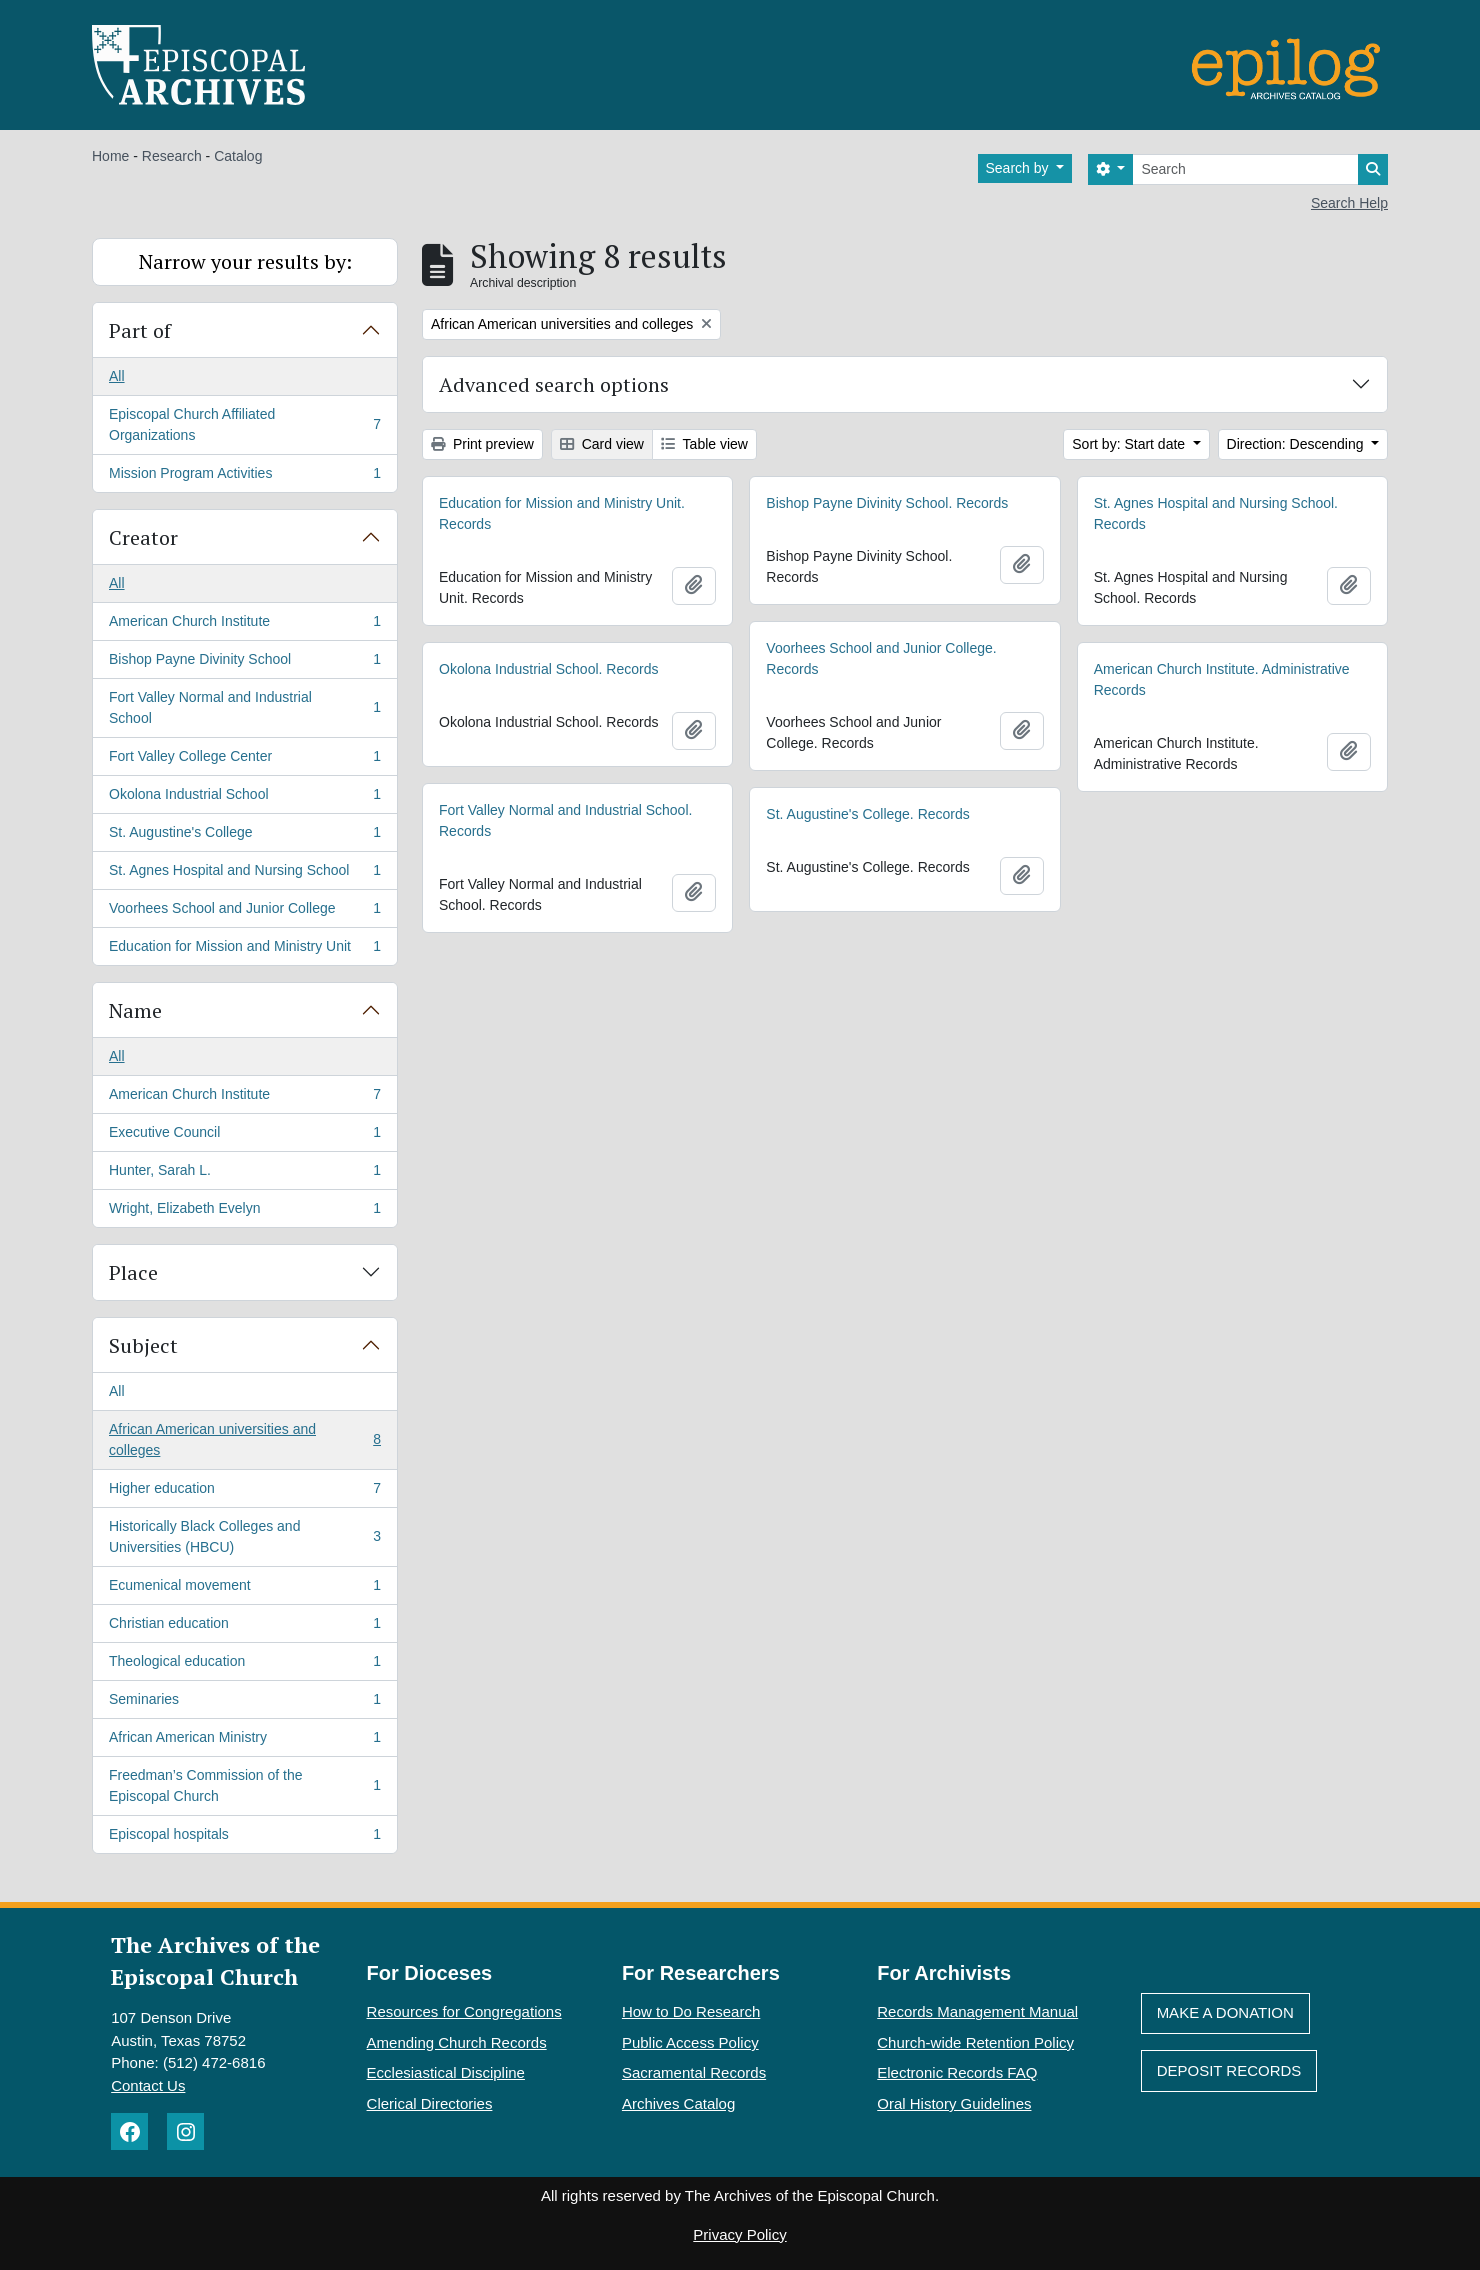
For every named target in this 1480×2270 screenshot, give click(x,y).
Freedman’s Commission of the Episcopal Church (244, 1785)
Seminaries (244, 1703)
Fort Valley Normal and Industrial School (244, 707)
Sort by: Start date (1130, 444)
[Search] (1245, 169)
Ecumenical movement (244, 1589)
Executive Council (244, 1136)
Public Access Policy (690, 2042)
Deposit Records (1229, 2070)
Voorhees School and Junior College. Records (881, 658)
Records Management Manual (977, 2011)
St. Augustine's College (244, 836)
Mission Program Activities (244, 477)
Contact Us (148, 2085)
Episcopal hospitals (244, 1838)
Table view (704, 444)
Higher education (244, 1492)
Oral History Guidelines (954, 2103)
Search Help (1349, 203)
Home (110, 156)
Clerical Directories (430, 2103)
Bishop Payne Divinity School (244, 663)
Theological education (244, 1665)
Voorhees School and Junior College (244, 912)
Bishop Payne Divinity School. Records (887, 503)
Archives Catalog (678, 2103)
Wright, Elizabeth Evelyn (244, 1212)
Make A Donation (1225, 2012)
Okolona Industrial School (244, 798)
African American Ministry (244, 1741)
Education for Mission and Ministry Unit (244, 950)
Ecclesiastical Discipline (446, 2072)
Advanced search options (554, 384)
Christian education (244, 1627)
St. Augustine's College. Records (867, 814)
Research (172, 156)
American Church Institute (244, 625)
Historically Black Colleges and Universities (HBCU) (244, 1536)
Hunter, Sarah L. (244, 1174)
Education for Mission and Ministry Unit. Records (562, 513)
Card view (602, 444)
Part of (140, 330)
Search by (1019, 168)
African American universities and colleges (244, 1439)
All (117, 376)
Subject (143, 1345)
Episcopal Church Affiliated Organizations (244, 424)
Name (135, 1010)
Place (133, 1272)
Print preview (482, 444)
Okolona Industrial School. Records (548, 669)
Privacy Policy (739, 2234)
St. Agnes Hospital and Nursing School (244, 874)
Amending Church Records (457, 2042)
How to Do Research (691, 2011)
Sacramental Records (694, 2072)
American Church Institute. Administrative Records (1222, 679)
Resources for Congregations (464, 2011)
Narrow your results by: (245, 261)
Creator (143, 537)
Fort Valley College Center (244, 760)
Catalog (238, 156)
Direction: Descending (1297, 444)
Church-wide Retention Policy (975, 2042)
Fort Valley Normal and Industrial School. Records (565, 820)
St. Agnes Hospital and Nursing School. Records (1216, 513)
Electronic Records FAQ (957, 2072)
